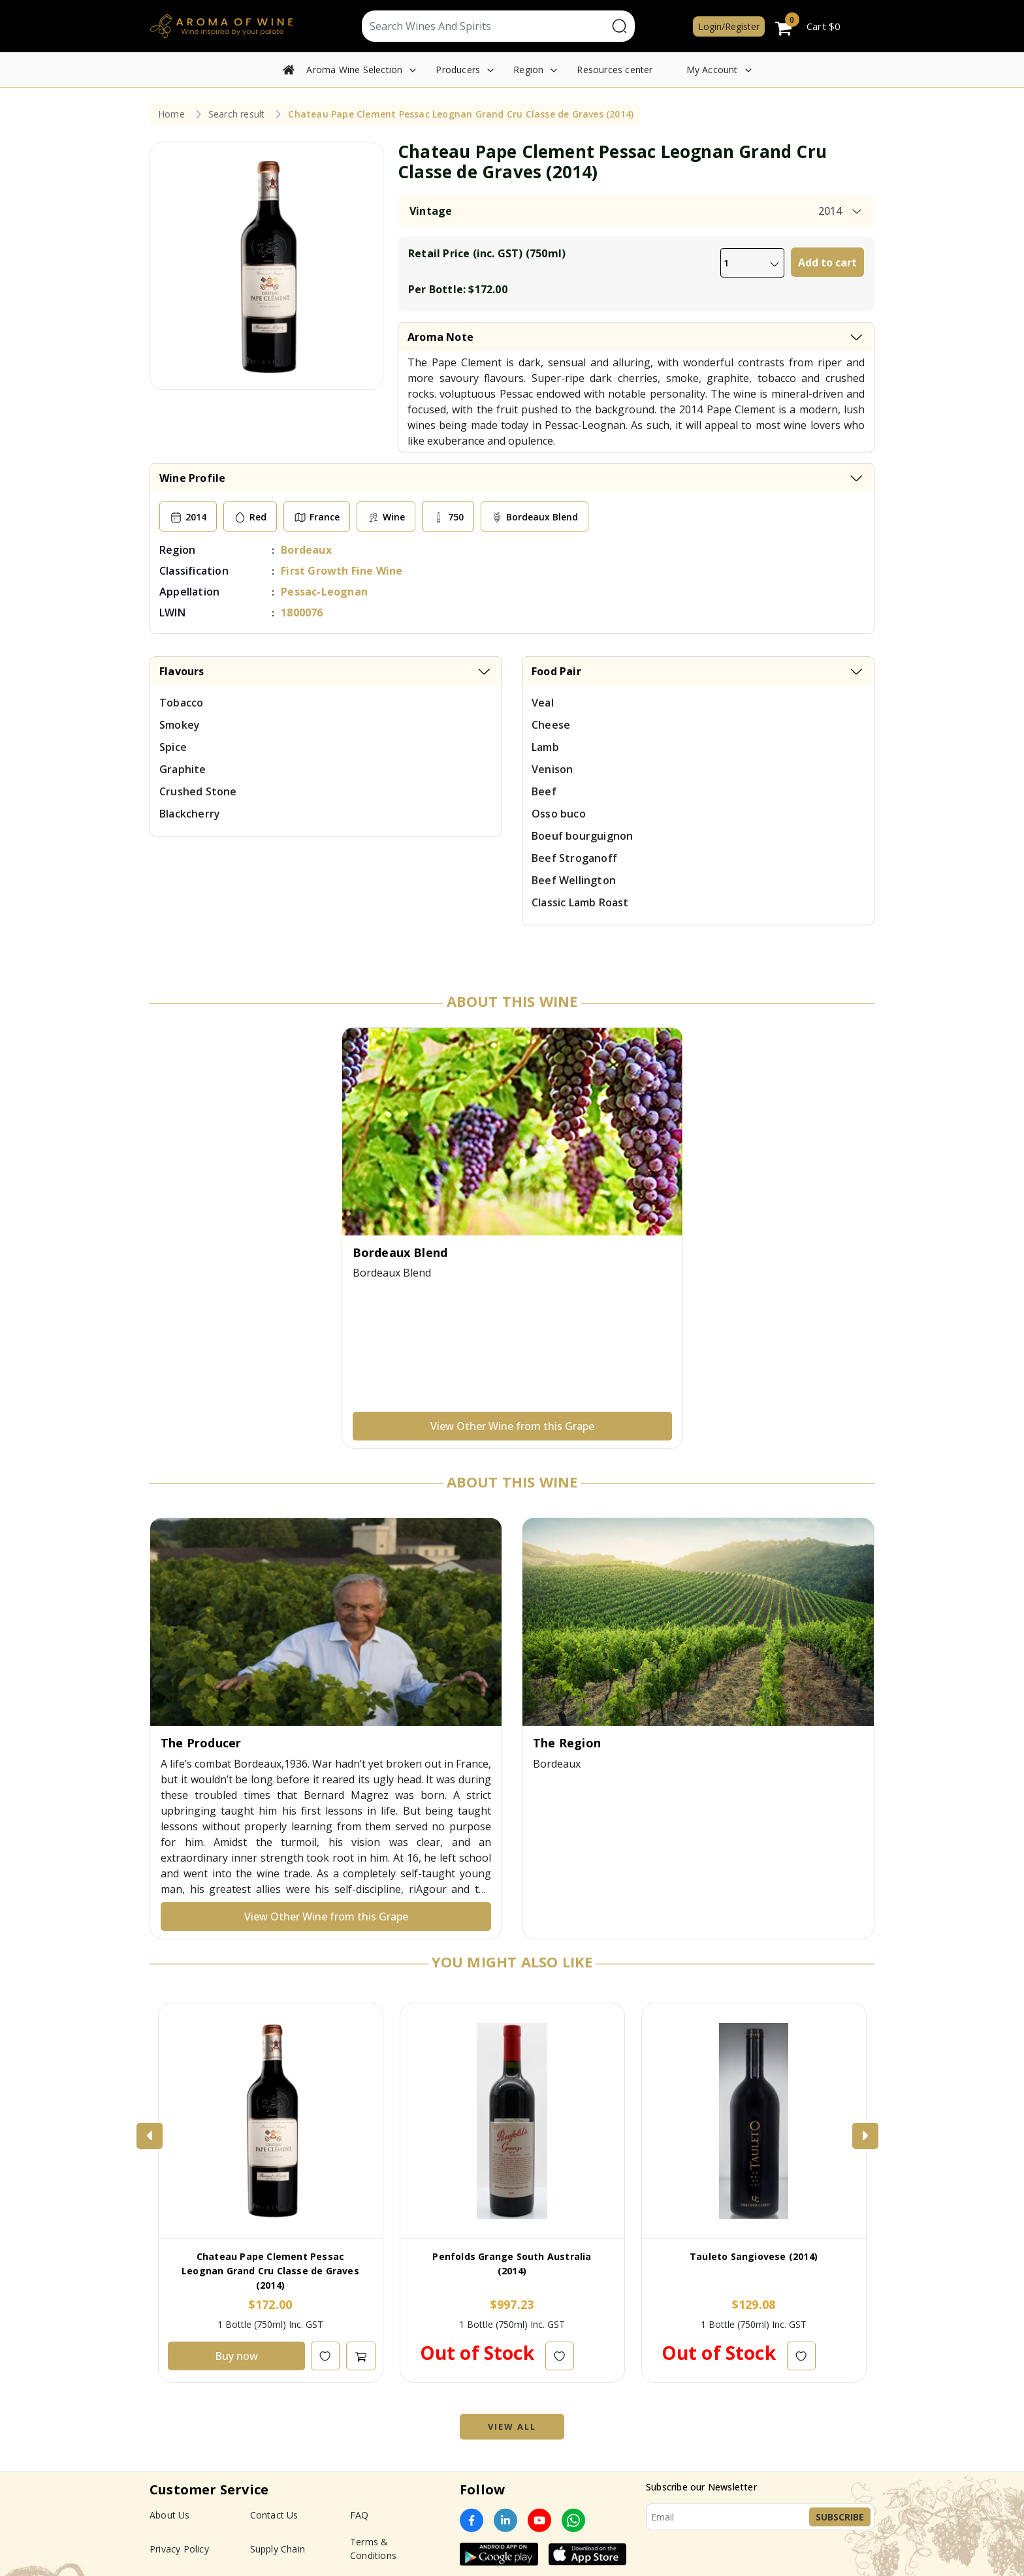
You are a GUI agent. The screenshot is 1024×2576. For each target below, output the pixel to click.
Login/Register (729, 26)
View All (512, 2426)
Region (528, 69)
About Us (170, 2515)
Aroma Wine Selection (354, 69)
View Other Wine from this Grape (512, 1426)
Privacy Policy (179, 2549)
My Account (712, 69)
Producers (458, 69)
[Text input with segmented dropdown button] (485, 26)
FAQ (359, 2515)
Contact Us (274, 2515)
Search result (236, 114)
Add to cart (827, 262)
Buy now (236, 2356)
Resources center (614, 69)
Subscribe (840, 2517)
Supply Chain (277, 2549)
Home (171, 114)
